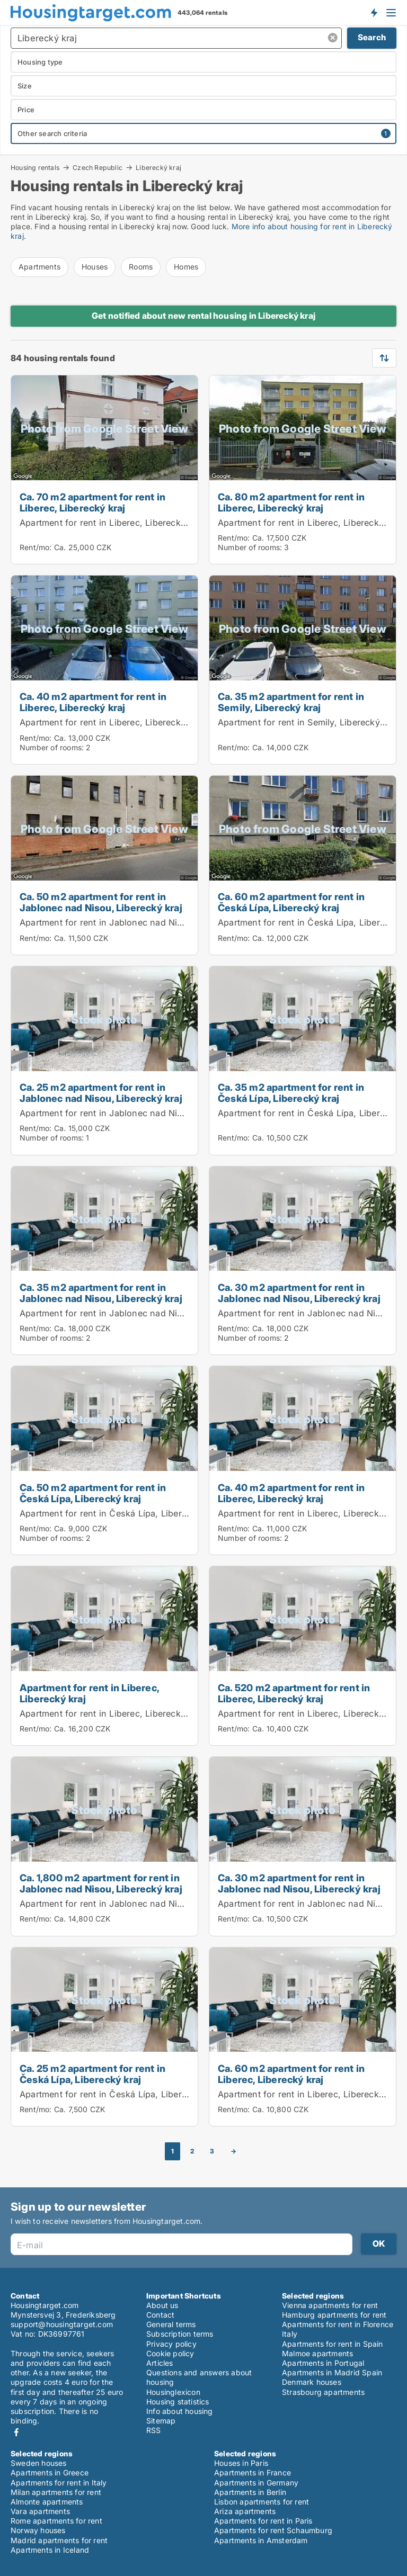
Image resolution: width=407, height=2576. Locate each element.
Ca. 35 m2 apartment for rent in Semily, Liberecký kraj (291, 701)
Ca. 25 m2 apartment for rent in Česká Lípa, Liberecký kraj (92, 2073)
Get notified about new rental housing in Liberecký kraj (203, 315)
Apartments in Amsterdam (261, 2540)
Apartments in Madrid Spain (332, 2372)
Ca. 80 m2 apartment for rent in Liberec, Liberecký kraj (291, 502)
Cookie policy (170, 2353)
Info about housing (179, 2411)
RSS (153, 2430)
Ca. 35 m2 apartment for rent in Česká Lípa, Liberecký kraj (291, 1092)
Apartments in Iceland (50, 2549)
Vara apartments (40, 2511)
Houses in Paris (241, 2462)
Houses (95, 266)
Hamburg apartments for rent (334, 2314)
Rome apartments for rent (56, 2520)
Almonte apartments (47, 2501)
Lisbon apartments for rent (261, 2501)
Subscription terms (180, 2333)
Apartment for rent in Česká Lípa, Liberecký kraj (119, 1513)
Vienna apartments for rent (330, 2305)
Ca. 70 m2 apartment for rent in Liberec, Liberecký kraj (92, 502)
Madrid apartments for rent (59, 2540)
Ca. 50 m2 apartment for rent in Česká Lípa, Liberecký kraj (93, 1493)
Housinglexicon (173, 2392)
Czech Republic (97, 167)
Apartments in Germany (256, 2482)
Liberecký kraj (158, 168)
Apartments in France (252, 2472)
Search (372, 37)
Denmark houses (311, 2381)
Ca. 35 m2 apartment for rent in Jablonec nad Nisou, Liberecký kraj (101, 1292)
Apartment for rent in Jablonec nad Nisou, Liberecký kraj (138, 922)
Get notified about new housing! (373, 12)
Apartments (39, 266)
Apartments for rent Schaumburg (273, 2530)
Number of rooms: (250, 547)
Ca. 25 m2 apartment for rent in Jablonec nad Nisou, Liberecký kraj (101, 1092)
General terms (171, 2324)
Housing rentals (35, 167)
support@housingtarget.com (62, 2324)
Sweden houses (39, 2462)
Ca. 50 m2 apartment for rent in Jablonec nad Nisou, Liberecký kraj (101, 902)
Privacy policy (171, 2343)
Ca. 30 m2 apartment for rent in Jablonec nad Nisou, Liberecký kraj (299, 1292)
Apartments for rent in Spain (332, 2343)
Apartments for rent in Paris (263, 2520)
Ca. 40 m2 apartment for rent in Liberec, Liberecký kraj (93, 701)
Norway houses (38, 2530)
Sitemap (160, 2420)
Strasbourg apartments (323, 2392)
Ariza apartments (245, 2511)
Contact (160, 2314)
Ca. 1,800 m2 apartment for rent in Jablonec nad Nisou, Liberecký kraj (101, 1883)
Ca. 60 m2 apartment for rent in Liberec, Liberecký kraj (291, 2073)
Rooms (141, 266)
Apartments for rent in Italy (59, 2482)
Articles (159, 2362)
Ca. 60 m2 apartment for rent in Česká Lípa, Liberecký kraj (291, 902)
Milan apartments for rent (56, 2492)
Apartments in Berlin (250, 2492)
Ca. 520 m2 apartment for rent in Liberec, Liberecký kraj (294, 1693)
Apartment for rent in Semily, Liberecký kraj (308, 722)
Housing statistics (177, 2401)
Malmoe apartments (317, 2353)
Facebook (16, 2432)
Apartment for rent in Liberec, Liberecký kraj (112, 522)
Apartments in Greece (50, 2472)
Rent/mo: (37, 547)
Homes (186, 266)
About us (162, 2305)
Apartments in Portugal (323, 2362)
